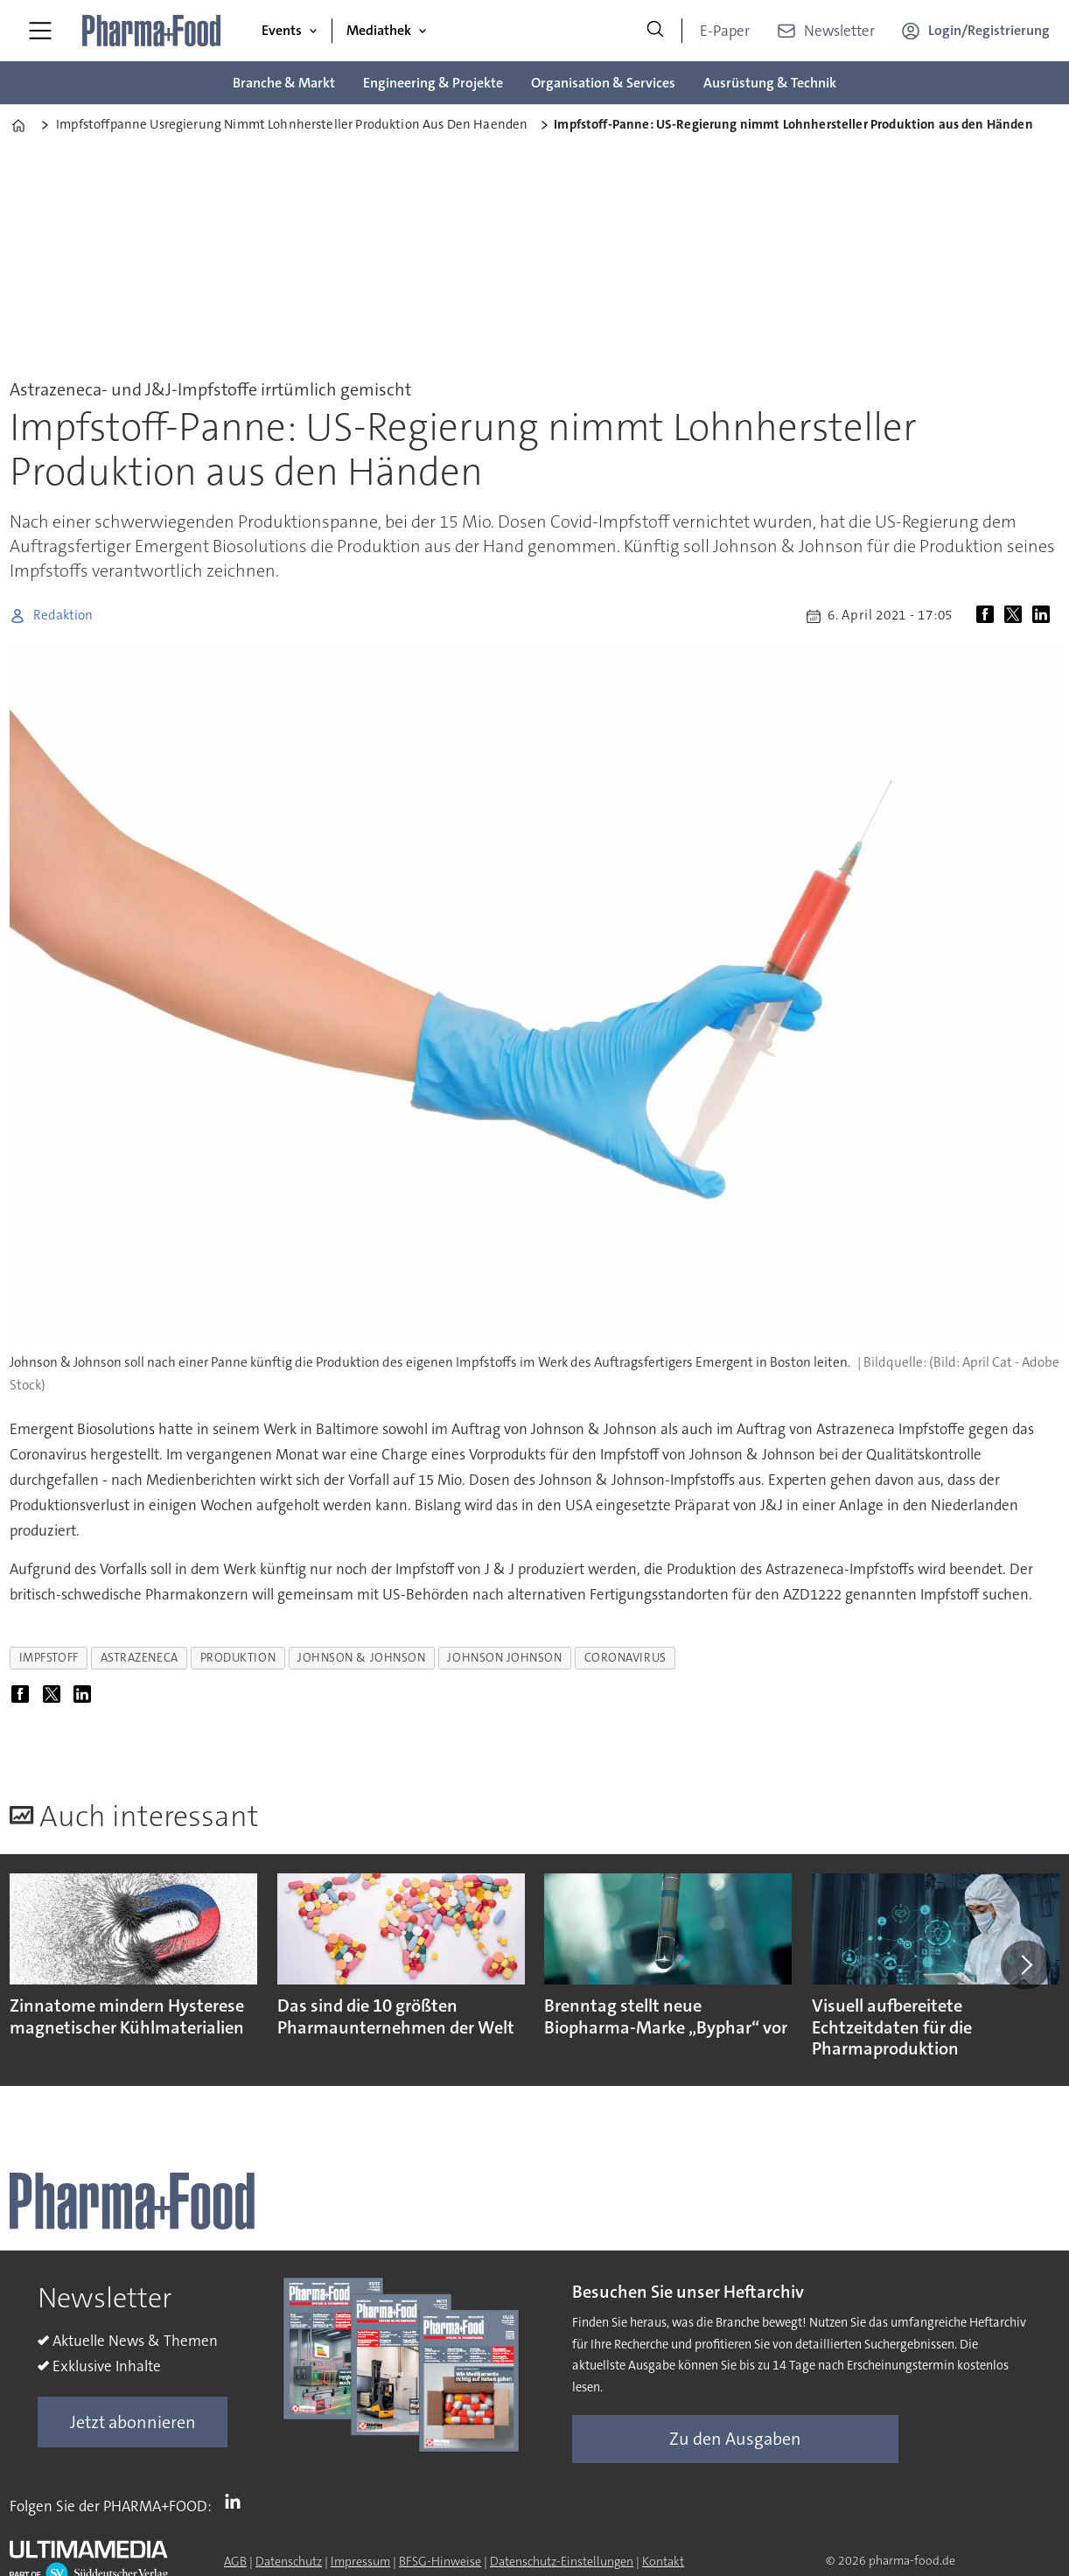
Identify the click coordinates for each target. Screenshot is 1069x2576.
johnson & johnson (361, 1657)
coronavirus (625, 1657)
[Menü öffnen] (40, 30)
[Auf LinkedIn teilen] (1044, 616)
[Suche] (655, 30)
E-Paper (725, 30)
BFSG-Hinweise (440, 2561)
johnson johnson (504, 1657)
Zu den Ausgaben (735, 2438)
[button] (1025, 1965)
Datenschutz (288, 2561)
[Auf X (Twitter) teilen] (1016, 616)
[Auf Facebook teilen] (988, 616)
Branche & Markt (284, 83)
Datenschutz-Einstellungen (561, 2561)
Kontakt (663, 2561)
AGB (235, 2561)
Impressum (360, 2561)
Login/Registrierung (989, 30)
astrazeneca (139, 1657)
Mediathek (378, 30)
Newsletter (839, 30)
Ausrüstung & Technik (769, 83)
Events (282, 30)
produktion (238, 1657)
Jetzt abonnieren (133, 2422)
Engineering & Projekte (433, 83)
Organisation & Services (603, 83)
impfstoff (49, 1657)
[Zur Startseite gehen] (152, 30)
